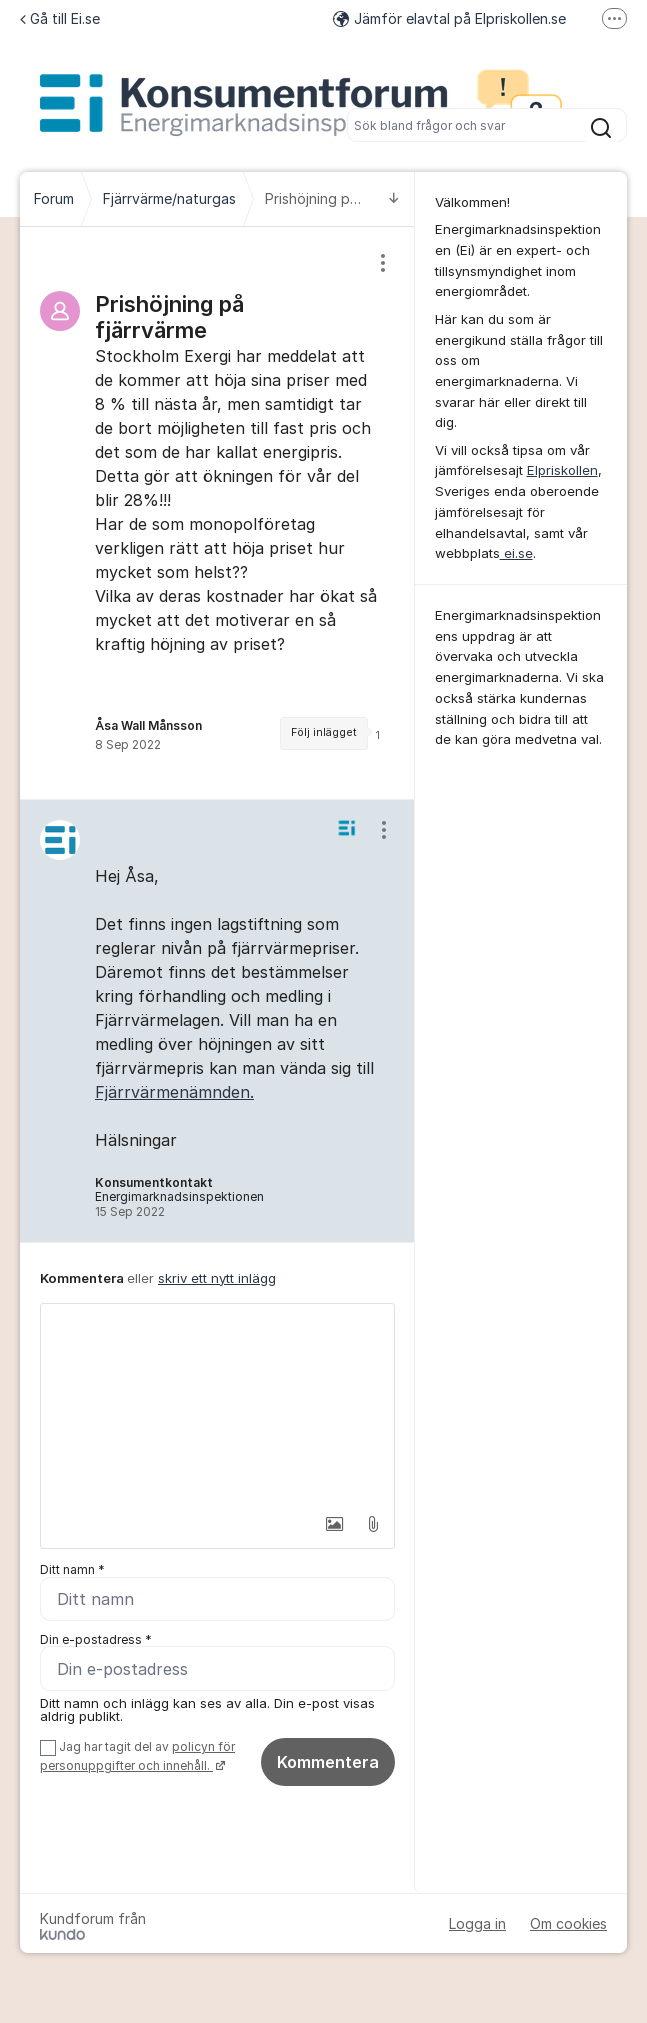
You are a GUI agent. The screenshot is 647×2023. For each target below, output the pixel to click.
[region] (217, 513)
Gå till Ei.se (60, 18)
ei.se (516, 553)
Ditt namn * (72, 1569)
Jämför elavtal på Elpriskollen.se (449, 18)
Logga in (477, 1923)
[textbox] (217, 1404)
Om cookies (568, 1923)
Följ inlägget (324, 732)
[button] (329, 1524)
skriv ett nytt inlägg (217, 1278)
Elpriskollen (562, 470)
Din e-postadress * (96, 1639)
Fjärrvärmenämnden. (174, 1092)
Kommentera (328, 1763)
